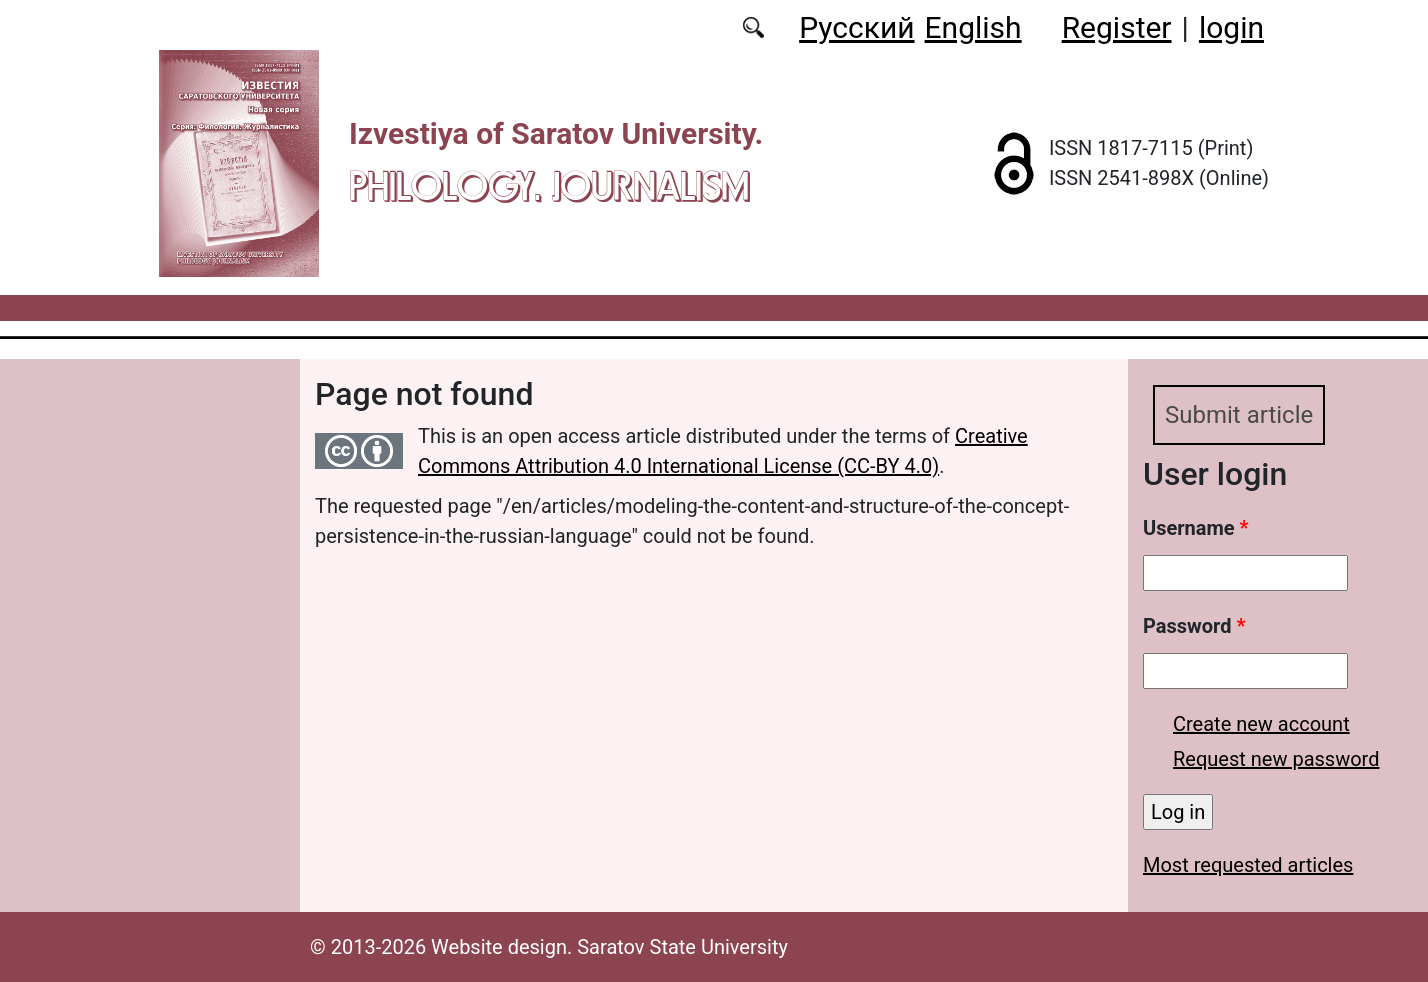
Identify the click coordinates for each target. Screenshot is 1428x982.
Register (1117, 27)
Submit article (1239, 415)
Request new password (1276, 759)
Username (1196, 528)
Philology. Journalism (549, 185)
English (973, 27)
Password (1194, 626)
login (1231, 27)
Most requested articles (1248, 865)
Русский (856, 27)
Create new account (1261, 724)
